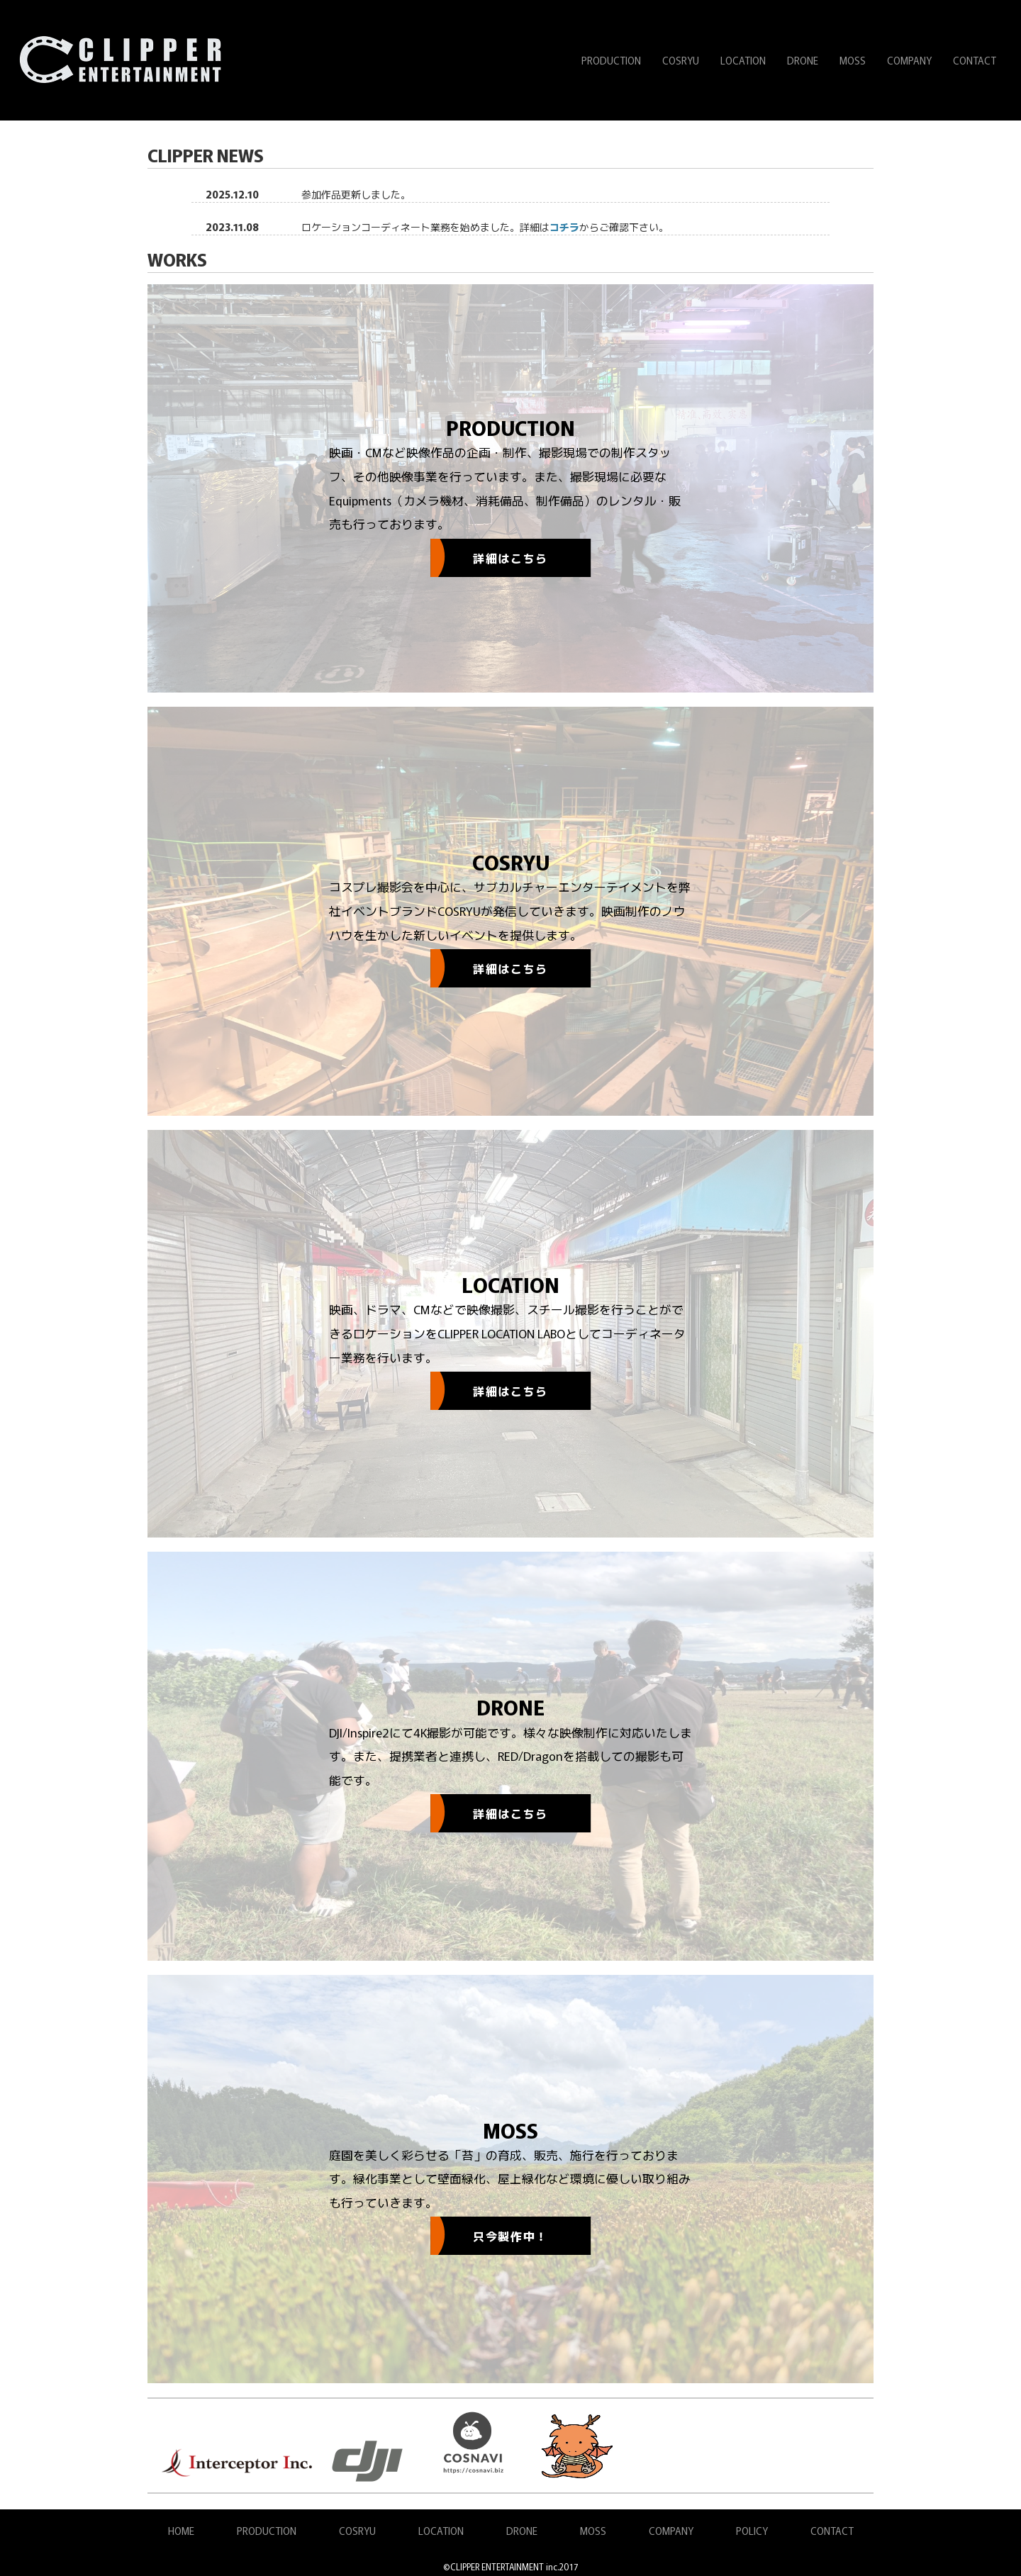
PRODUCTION (611, 60)
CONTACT (974, 60)
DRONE (802, 60)
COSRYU (680, 60)
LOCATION (743, 60)
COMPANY (909, 60)
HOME (181, 2531)
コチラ (564, 227)
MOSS (852, 60)
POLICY (752, 2531)
